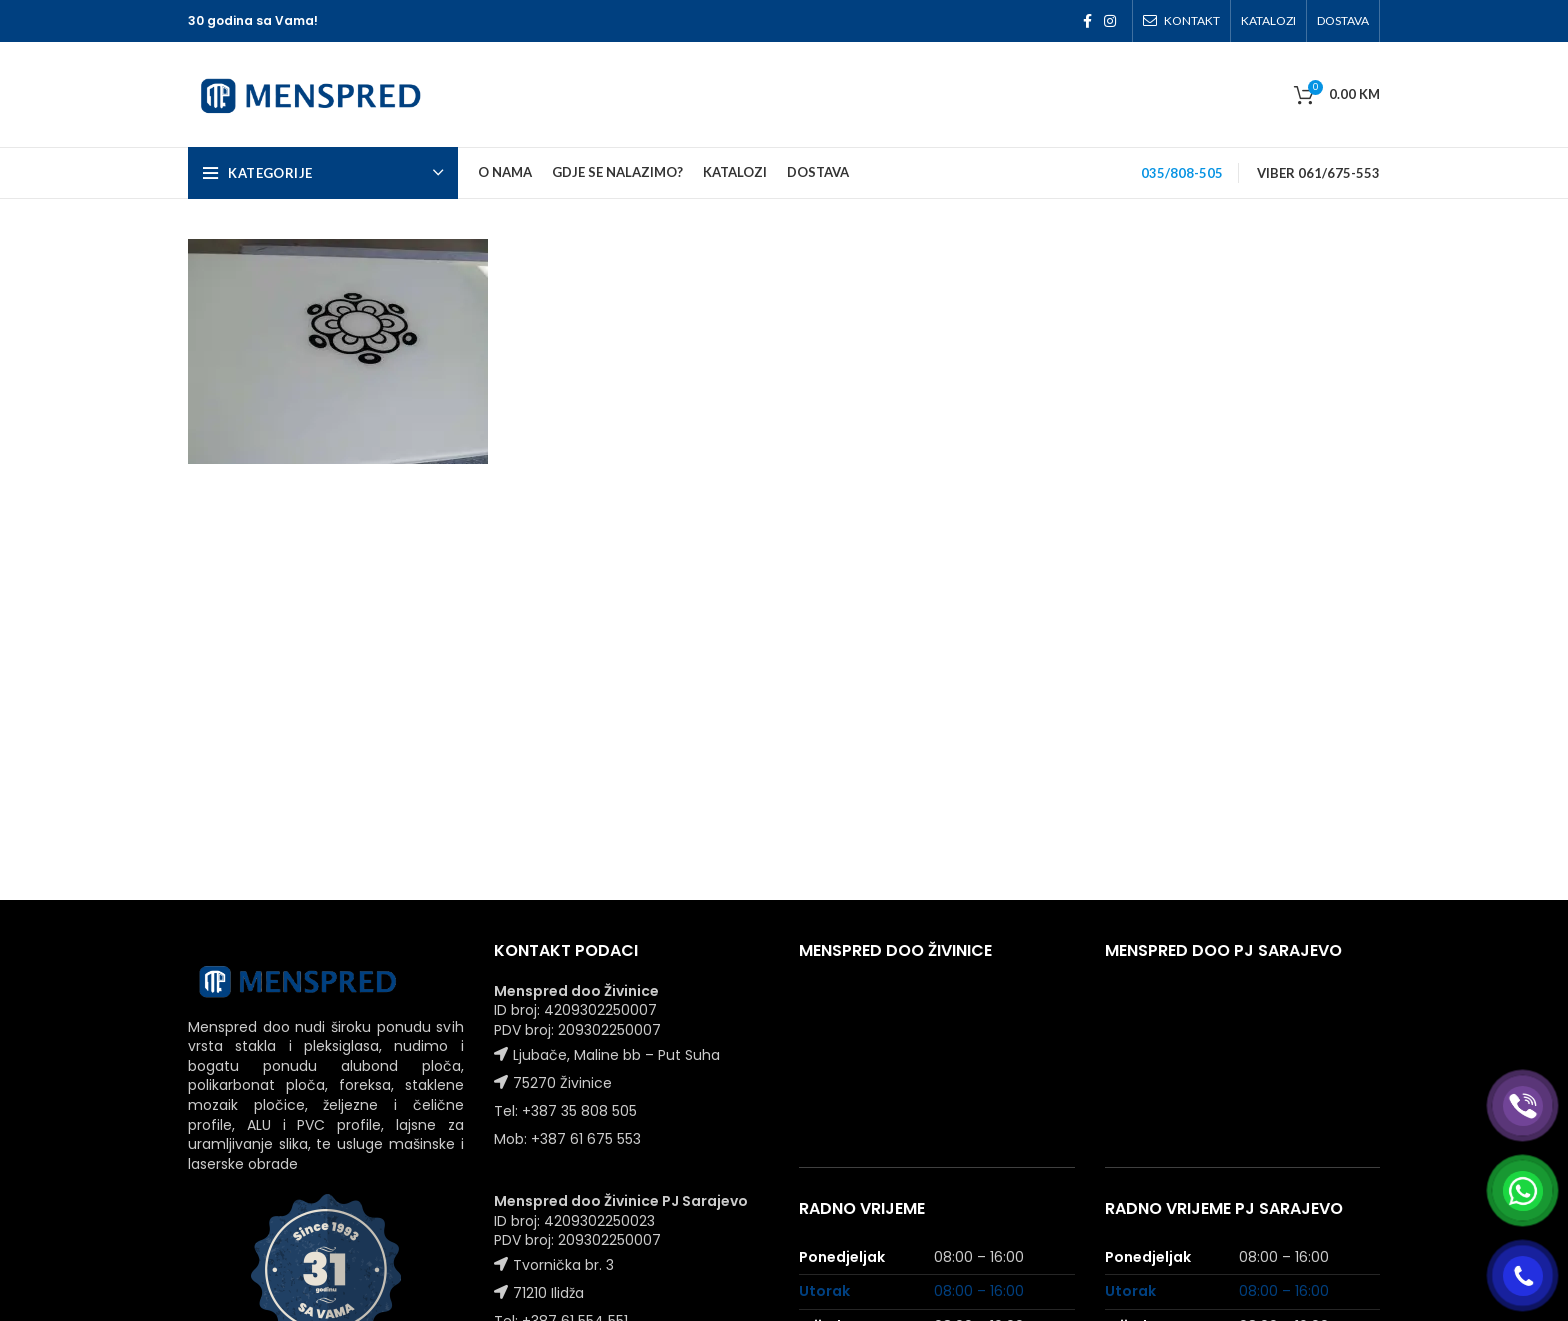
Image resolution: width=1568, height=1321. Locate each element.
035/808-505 (1182, 173)
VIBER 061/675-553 (1318, 173)
